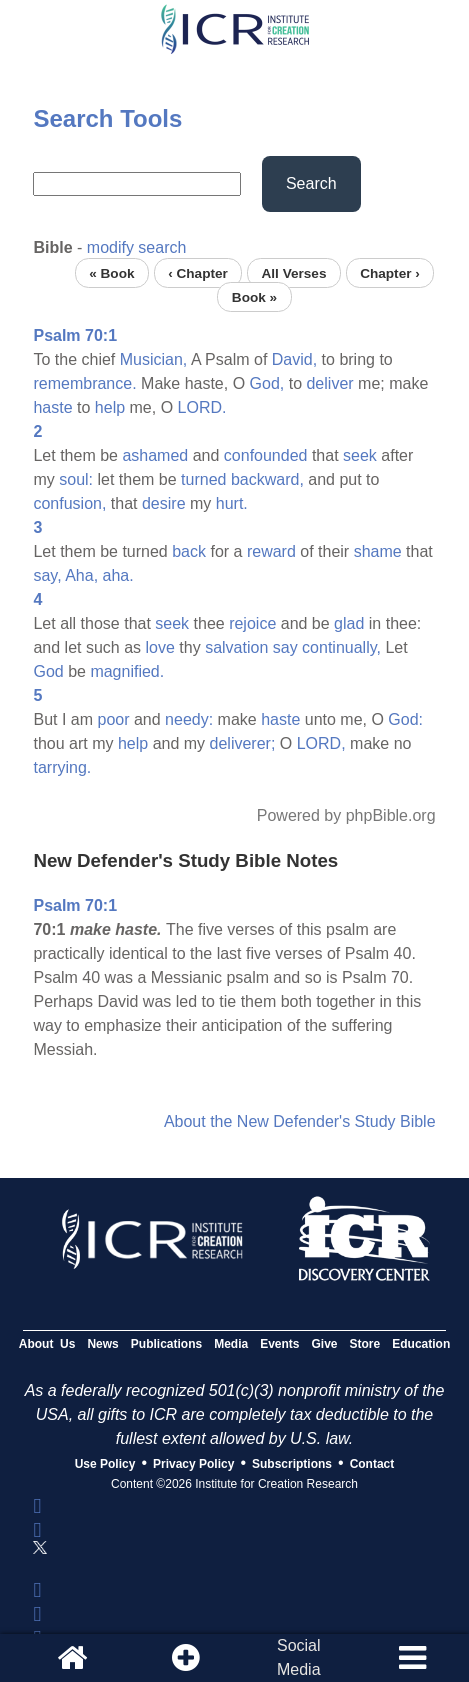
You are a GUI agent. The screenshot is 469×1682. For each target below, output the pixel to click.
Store (365, 1344)
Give (325, 1344)
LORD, (321, 743)
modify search (137, 247)
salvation (236, 647)
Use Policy (105, 1464)
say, (47, 575)
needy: (189, 719)
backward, (267, 479)
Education (421, 1344)
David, (294, 359)
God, (267, 383)
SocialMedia (299, 1657)
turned (203, 479)
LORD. (202, 407)
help (110, 407)
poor (113, 719)
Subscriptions (292, 1464)
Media (231, 1344)
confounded (266, 455)
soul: (76, 479)
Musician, (154, 359)
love (160, 647)
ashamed (155, 455)
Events (279, 1344)
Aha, (81, 575)
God (48, 671)
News (102, 1344)
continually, (341, 647)
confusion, (69, 503)
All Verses (293, 272)
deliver (329, 383)
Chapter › (390, 272)
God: (405, 719)
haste (52, 407)
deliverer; (243, 743)
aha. (118, 575)
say (285, 647)
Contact (372, 1464)
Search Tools (107, 118)
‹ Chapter (198, 272)
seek (360, 455)
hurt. (232, 503)
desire (164, 503)
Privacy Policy (193, 1464)
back (189, 551)
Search (311, 183)
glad (349, 623)
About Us (47, 1344)
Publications (166, 1344)
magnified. (127, 671)
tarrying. (62, 767)
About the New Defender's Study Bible (300, 1121)
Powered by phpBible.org (346, 815)
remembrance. (84, 383)
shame (378, 551)
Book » (254, 296)
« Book (111, 272)
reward (271, 551)
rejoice (252, 623)
